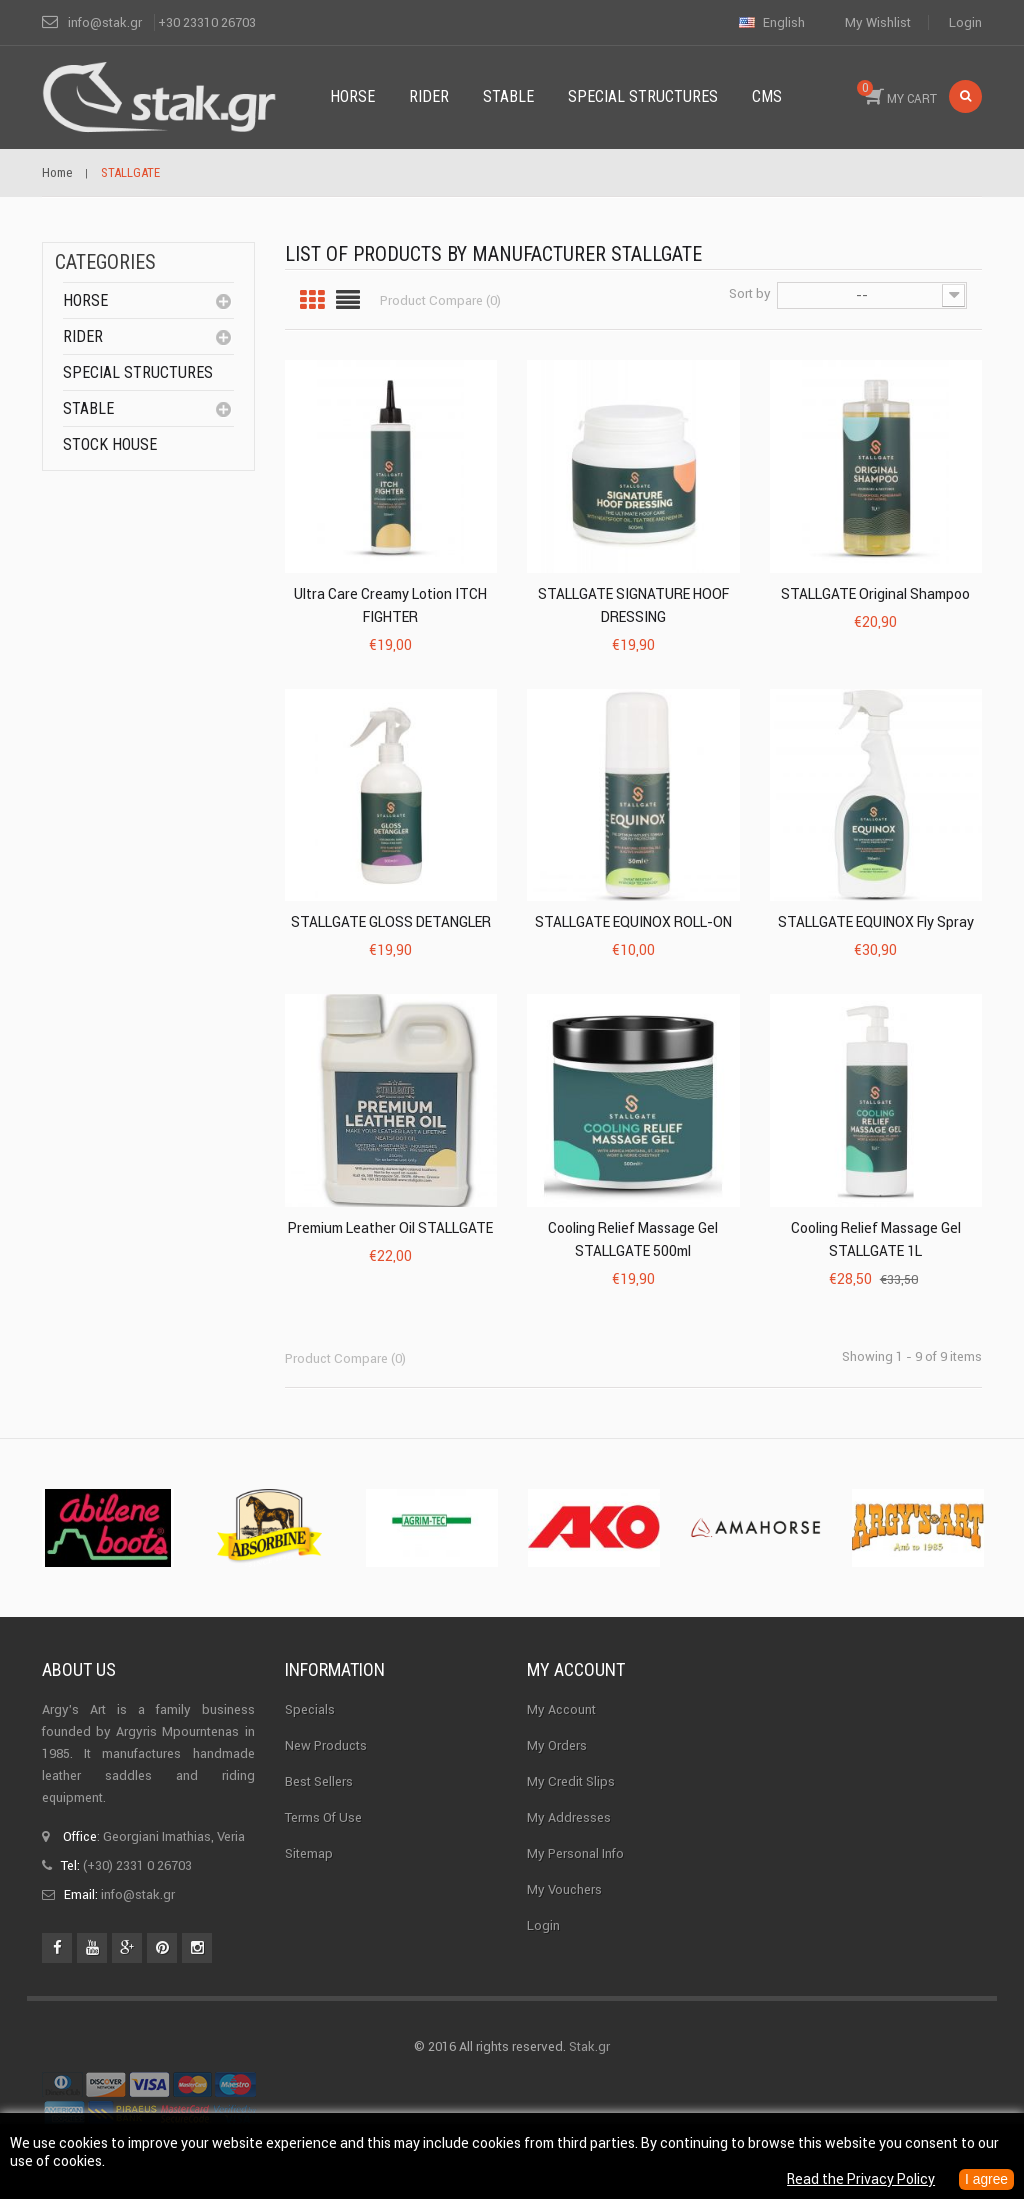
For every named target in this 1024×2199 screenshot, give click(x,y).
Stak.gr (589, 2046)
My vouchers (564, 1889)
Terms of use (323, 1817)
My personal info (575, 1853)
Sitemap (309, 1853)
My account (576, 1669)
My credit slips (571, 1781)
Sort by (750, 293)
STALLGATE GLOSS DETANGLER (391, 922)
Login (965, 22)
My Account (561, 1709)
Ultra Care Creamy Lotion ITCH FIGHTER (390, 605)
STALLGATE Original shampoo (875, 594)
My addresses (569, 1817)
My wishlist (878, 22)
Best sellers (319, 1781)
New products (326, 1745)
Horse (85, 300)
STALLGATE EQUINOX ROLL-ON (633, 922)
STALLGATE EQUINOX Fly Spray (876, 922)
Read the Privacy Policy (859, 2180)
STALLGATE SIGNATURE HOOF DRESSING (633, 605)
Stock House (110, 444)
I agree (986, 2180)
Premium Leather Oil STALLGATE (390, 1228)
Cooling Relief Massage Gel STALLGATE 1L (876, 1239)
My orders (557, 1745)
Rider (83, 336)
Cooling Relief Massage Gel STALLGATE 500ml (633, 1239)
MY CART (897, 93)
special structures (138, 372)
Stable (88, 408)
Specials (310, 1709)
